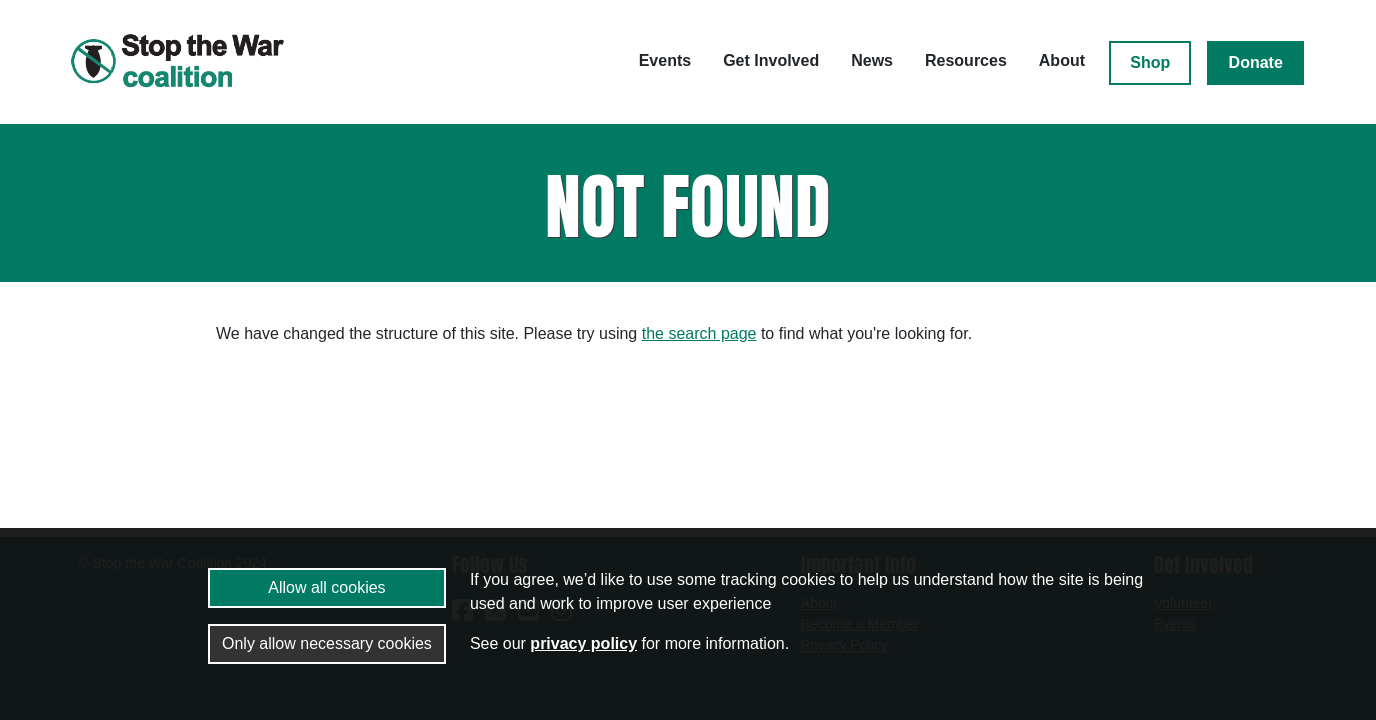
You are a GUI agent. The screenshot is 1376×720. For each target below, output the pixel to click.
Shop (1150, 62)
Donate (1256, 62)
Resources (966, 60)
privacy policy (583, 643)
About (1062, 60)
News (872, 60)
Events (665, 60)
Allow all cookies (326, 587)
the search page (699, 333)
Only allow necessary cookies (327, 643)
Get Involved (771, 60)
